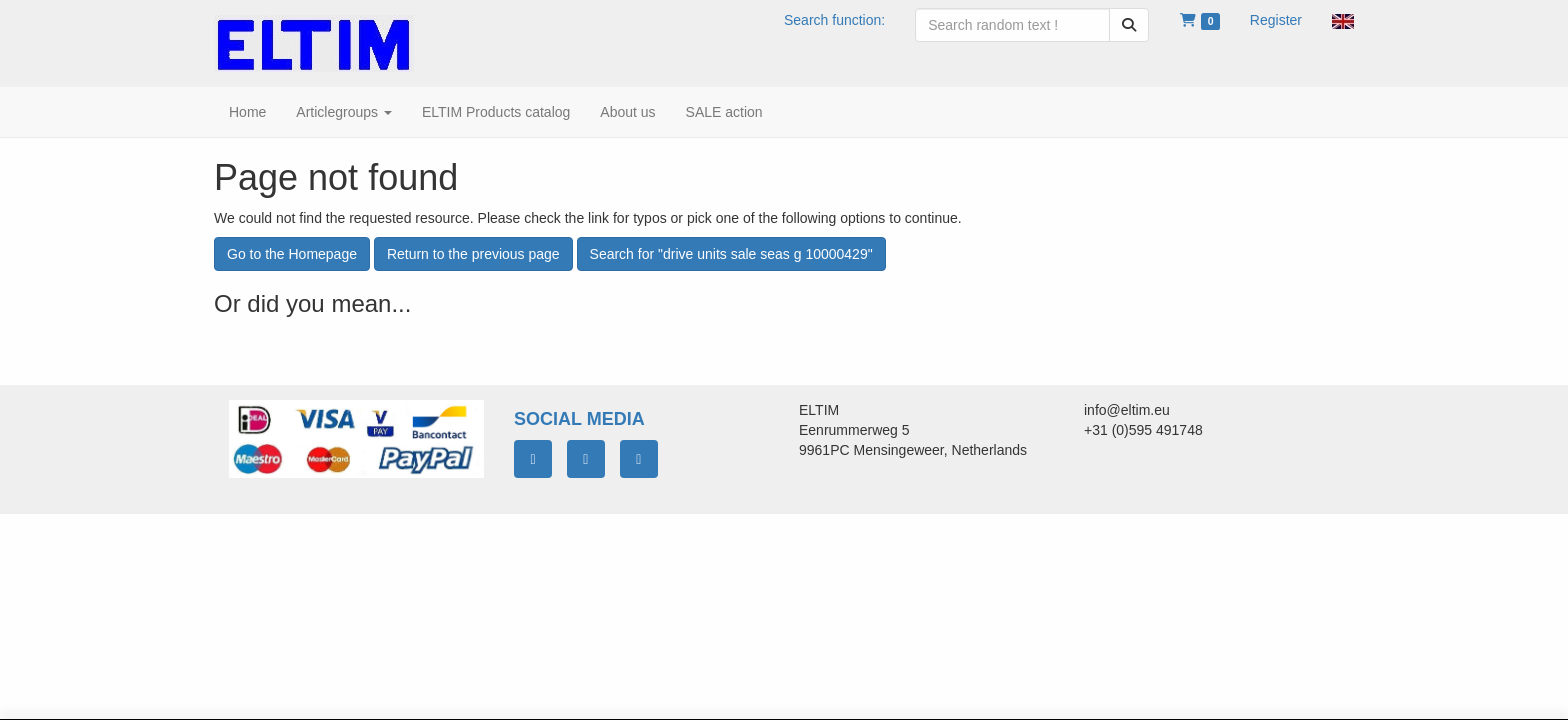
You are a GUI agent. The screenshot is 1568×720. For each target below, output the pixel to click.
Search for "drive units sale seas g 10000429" (731, 254)
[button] (1343, 20)
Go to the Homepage (292, 254)
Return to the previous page (473, 254)
